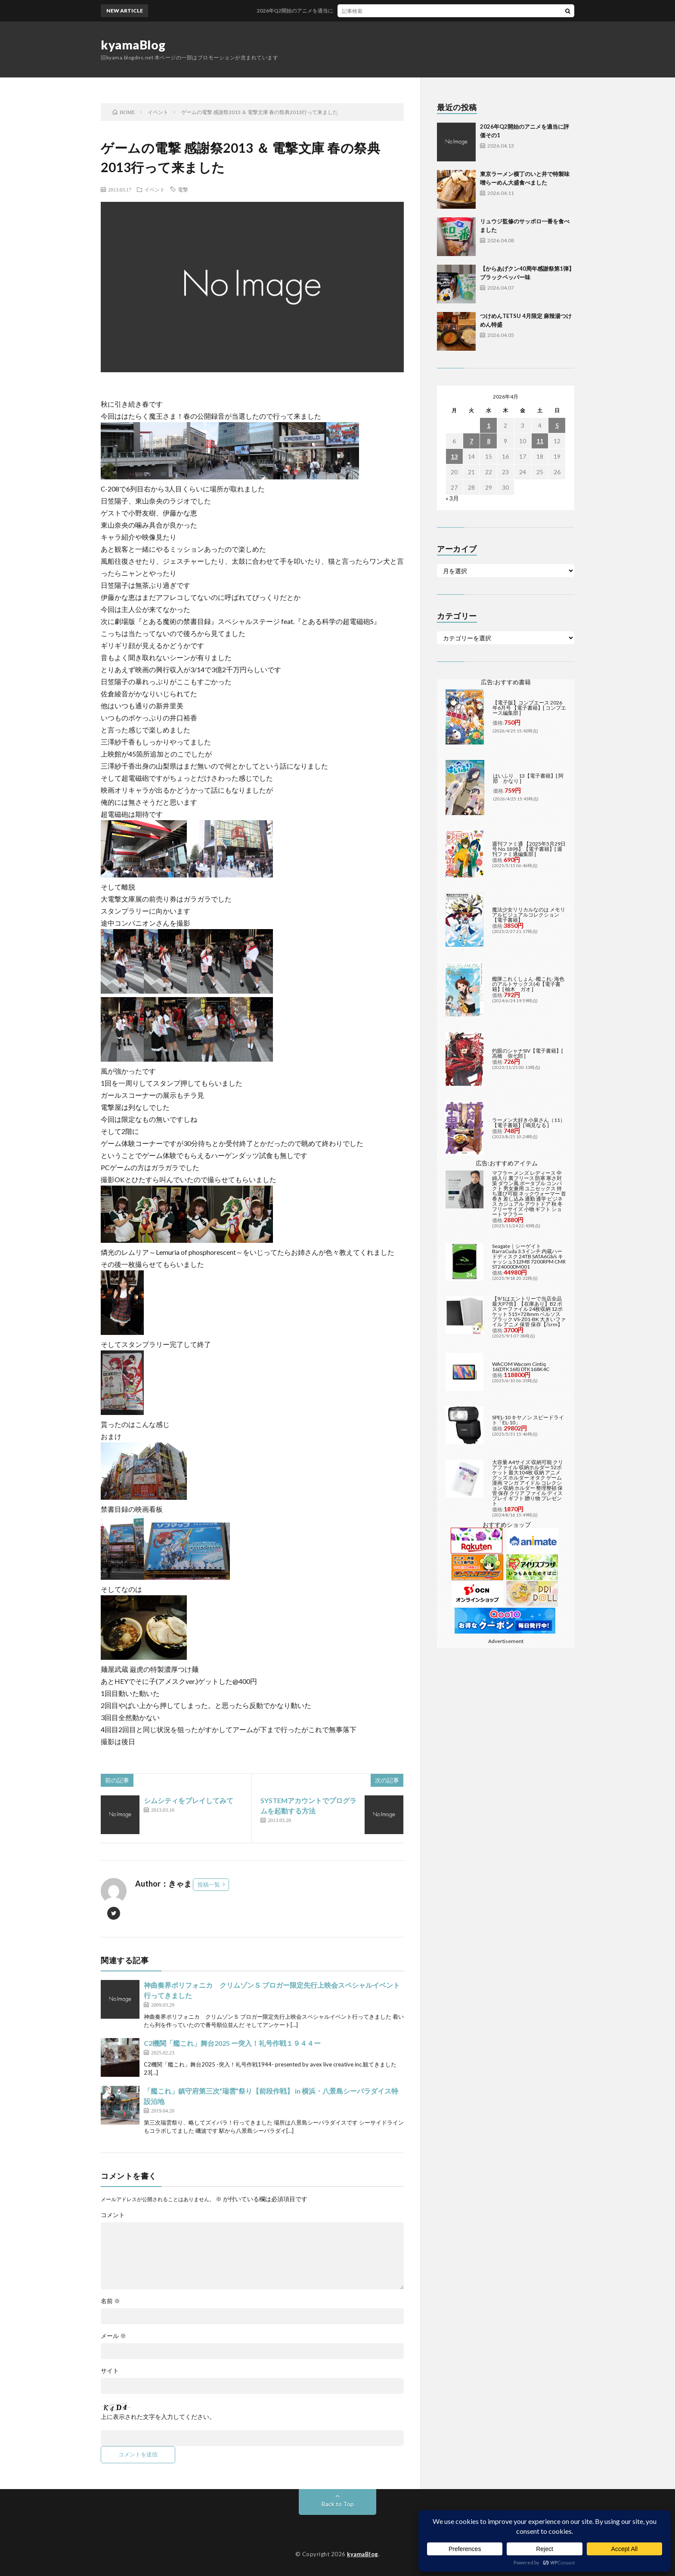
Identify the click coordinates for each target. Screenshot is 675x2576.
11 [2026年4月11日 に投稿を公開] (539, 441)
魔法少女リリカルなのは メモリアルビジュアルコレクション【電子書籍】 (528, 914)
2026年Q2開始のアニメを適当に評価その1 (317, 10)
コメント (113, 2215)
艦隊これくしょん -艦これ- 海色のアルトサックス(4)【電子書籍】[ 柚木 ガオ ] (528, 984)
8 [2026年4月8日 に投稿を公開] (488, 441)
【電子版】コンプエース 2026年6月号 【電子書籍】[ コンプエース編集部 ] (529, 707)
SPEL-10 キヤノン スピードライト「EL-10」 (528, 1420)
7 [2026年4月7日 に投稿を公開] (471, 441)
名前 (110, 2301)
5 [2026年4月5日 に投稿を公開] (557, 425)
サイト (110, 2371)
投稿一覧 (209, 1884)
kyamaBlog (133, 45)
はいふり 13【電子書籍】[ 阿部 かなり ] (528, 778)
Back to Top (338, 2504)
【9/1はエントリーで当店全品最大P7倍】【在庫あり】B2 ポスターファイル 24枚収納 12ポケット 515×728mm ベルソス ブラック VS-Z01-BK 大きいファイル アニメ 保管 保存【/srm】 (529, 1311)
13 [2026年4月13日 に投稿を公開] (454, 456)
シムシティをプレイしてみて (188, 1800)
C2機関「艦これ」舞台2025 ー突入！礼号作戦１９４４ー (232, 2043)
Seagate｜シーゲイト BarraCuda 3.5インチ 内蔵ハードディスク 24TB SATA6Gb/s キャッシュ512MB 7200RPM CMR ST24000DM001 (529, 1256)
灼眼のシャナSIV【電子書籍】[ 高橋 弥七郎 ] (527, 1053)
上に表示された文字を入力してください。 (158, 2417)
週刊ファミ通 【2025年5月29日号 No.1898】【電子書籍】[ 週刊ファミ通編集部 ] (529, 848)
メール (113, 2336)
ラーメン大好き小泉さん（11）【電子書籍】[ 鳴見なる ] (528, 1122)
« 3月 (452, 498)
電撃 (183, 189)
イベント (154, 189)
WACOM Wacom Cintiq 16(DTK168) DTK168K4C (520, 1366)
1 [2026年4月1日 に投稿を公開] (488, 425)
